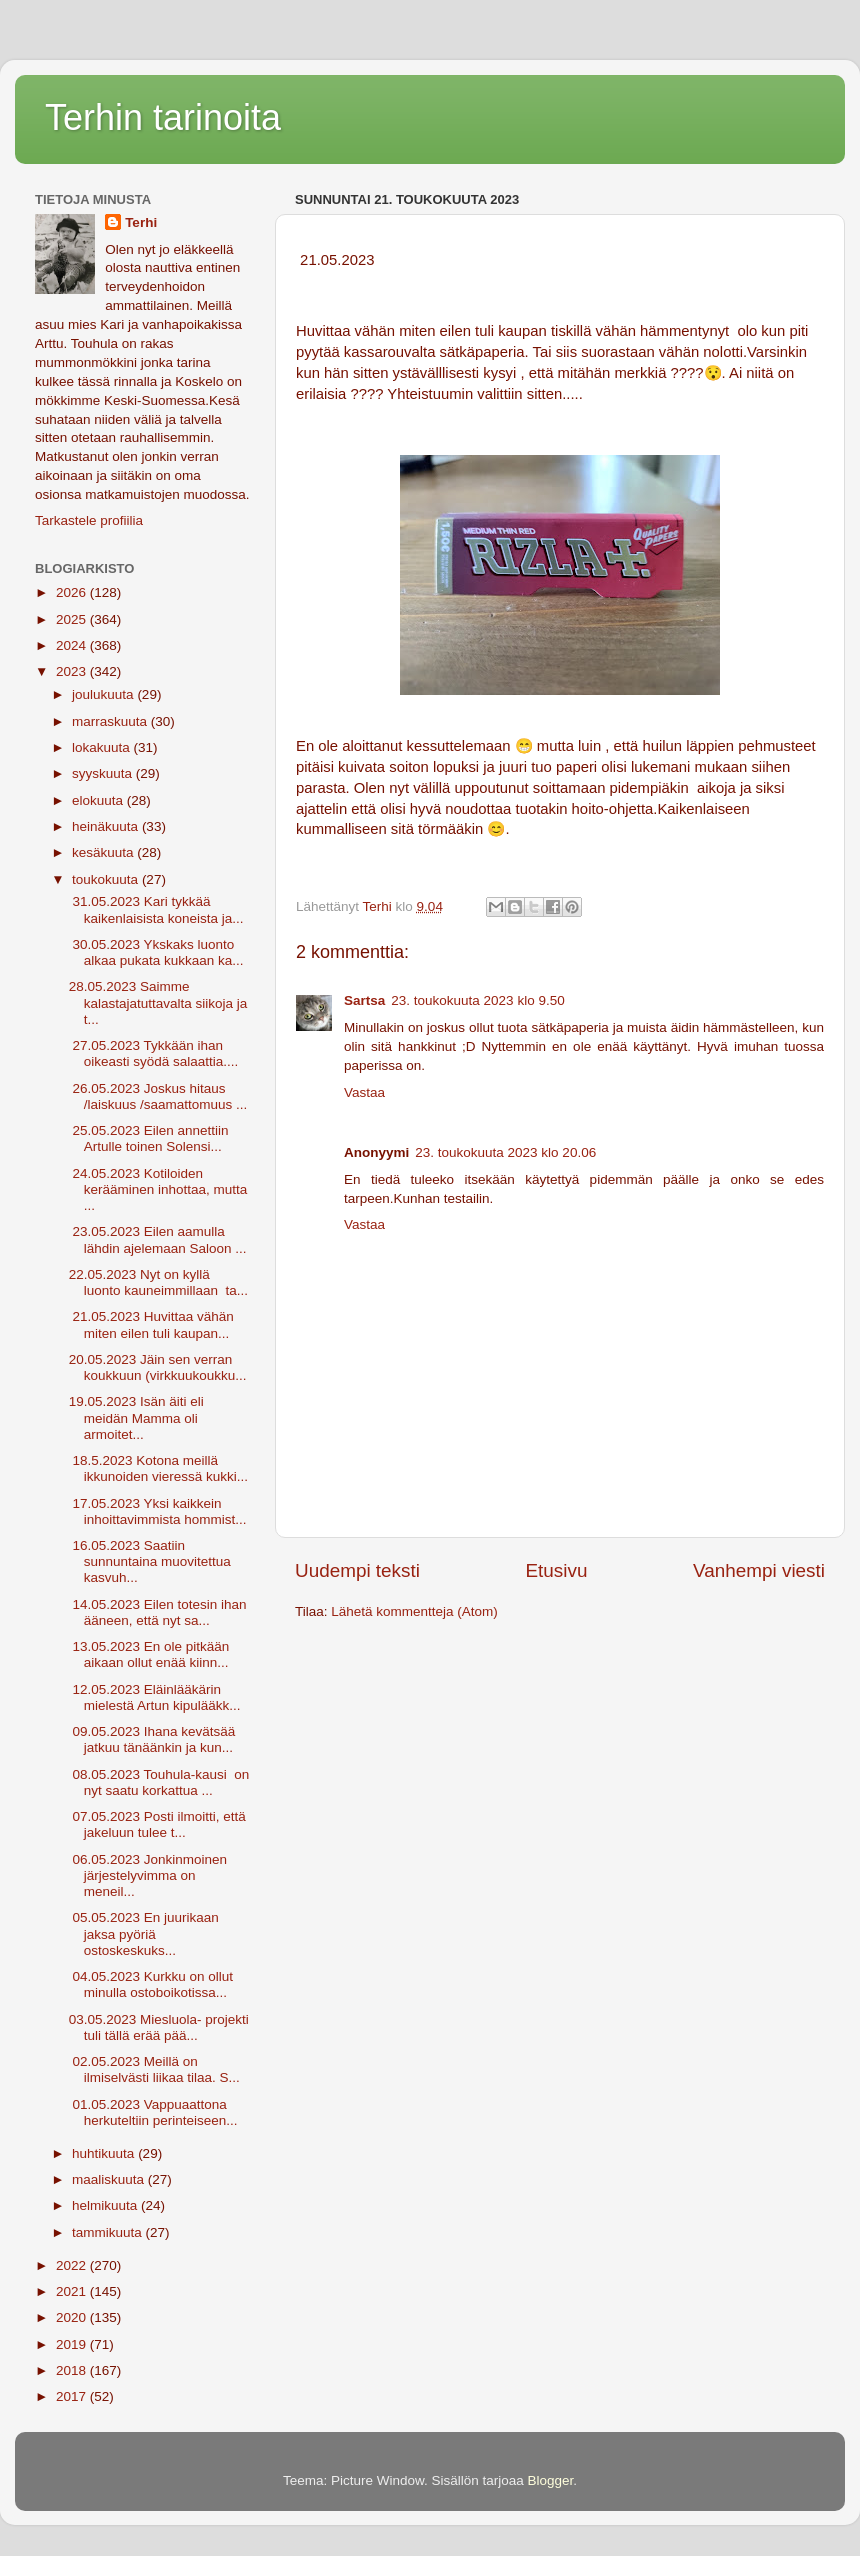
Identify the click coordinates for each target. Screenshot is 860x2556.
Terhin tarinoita (163, 117)
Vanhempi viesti (759, 1570)
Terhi (141, 222)
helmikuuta (106, 2205)
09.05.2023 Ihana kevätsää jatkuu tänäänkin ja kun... (152, 1739)
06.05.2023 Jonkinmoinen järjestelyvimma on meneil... (148, 1875)
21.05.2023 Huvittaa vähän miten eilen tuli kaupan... (151, 1324)
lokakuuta (103, 747)
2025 (73, 619)
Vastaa (364, 1092)
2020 (73, 2317)
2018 (73, 2370)
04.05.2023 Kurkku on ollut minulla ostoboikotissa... (151, 1984)
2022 (73, 2265)
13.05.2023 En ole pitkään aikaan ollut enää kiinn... (149, 1654)
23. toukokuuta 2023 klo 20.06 (505, 1152)
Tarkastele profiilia (89, 520)
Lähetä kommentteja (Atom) (414, 1611)
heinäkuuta (107, 826)
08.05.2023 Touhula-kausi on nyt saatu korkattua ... (159, 1782)
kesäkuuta (104, 852)
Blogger (551, 2480)
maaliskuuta (110, 2179)
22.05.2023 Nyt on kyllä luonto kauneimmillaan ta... (158, 1282)
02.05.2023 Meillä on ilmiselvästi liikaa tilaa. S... (154, 2069)
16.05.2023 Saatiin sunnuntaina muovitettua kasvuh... (150, 1561)
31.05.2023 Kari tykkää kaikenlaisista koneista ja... (156, 909)
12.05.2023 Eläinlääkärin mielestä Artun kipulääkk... (155, 1697)
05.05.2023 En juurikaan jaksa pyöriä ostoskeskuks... (144, 1933)
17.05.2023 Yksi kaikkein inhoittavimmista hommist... (158, 1511)
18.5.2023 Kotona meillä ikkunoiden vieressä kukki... (158, 1468)
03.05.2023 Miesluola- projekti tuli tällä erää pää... (159, 2027)
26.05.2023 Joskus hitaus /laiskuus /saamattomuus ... (158, 1096)
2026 (73, 592)
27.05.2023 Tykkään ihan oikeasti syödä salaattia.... (154, 1053)
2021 (73, 2291)
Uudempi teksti (357, 1570)
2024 (73, 645)
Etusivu (557, 1570)
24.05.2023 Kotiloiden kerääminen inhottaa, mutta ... (158, 1189)
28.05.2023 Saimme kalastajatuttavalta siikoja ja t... (158, 1002)
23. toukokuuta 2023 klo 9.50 (477, 1000)
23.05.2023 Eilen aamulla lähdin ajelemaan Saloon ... (158, 1239)
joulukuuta (104, 694)
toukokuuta (107, 879)
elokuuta (99, 800)
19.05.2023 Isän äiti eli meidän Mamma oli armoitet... (136, 1417)
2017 (73, 2396)
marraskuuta (111, 721)
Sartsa (364, 1000)
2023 (73, 671)
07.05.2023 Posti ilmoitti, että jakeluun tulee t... (159, 1824)
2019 (73, 2344)
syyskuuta (104, 773)
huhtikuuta (105, 2153)
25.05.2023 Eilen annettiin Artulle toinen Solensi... (149, 1138)
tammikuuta (109, 2232)
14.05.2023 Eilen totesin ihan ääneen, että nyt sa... (158, 1612)
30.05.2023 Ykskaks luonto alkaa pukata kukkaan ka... (156, 952)
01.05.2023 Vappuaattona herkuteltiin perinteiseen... (153, 2112)
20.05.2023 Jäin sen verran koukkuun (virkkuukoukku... (158, 1367)
